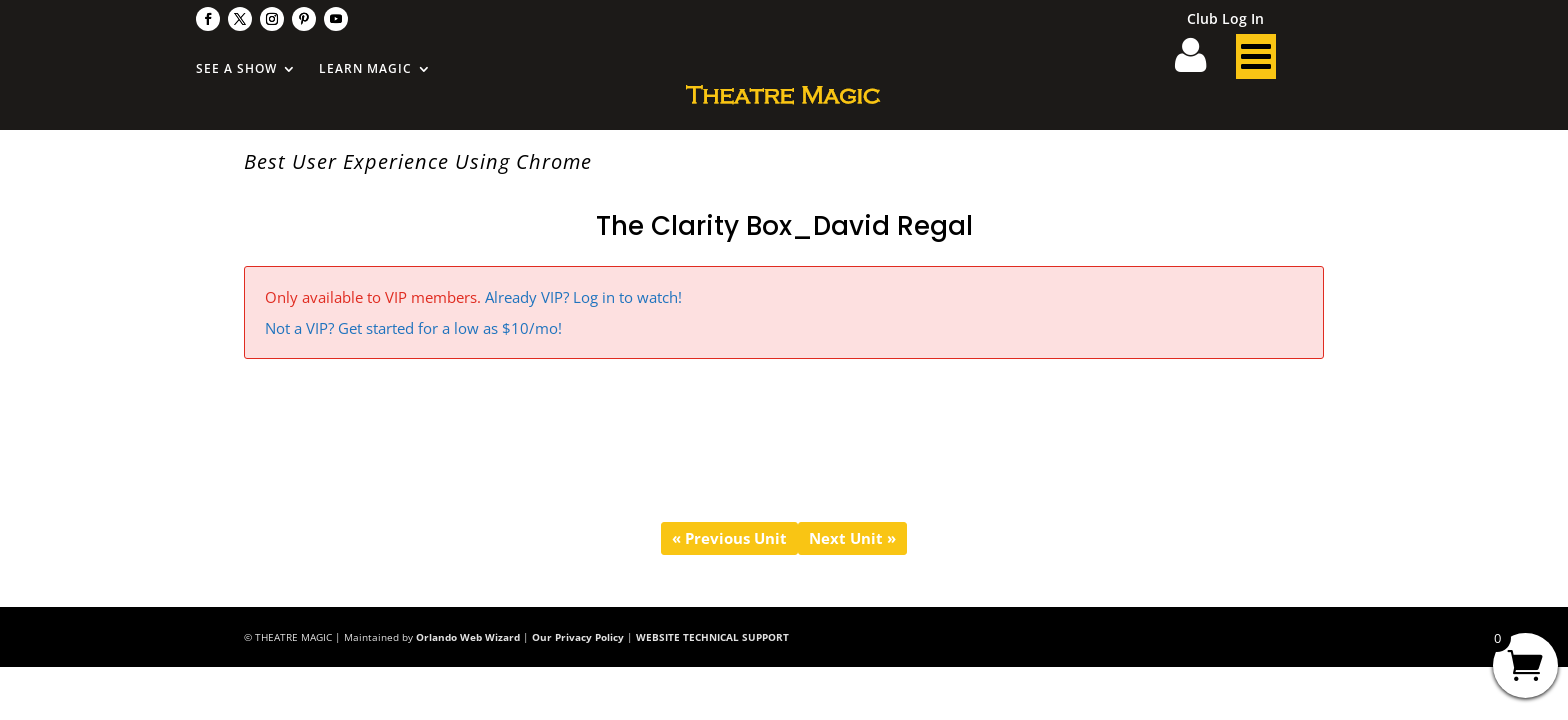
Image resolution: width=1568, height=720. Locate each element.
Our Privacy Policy (578, 637)
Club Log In (1225, 20)
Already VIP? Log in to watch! (583, 297)
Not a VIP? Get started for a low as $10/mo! (413, 328)
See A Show (236, 69)
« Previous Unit (729, 538)
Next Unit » (852, 538)
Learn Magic (365, 69)
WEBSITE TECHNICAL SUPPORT (712, 637)
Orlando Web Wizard (468, 637)
